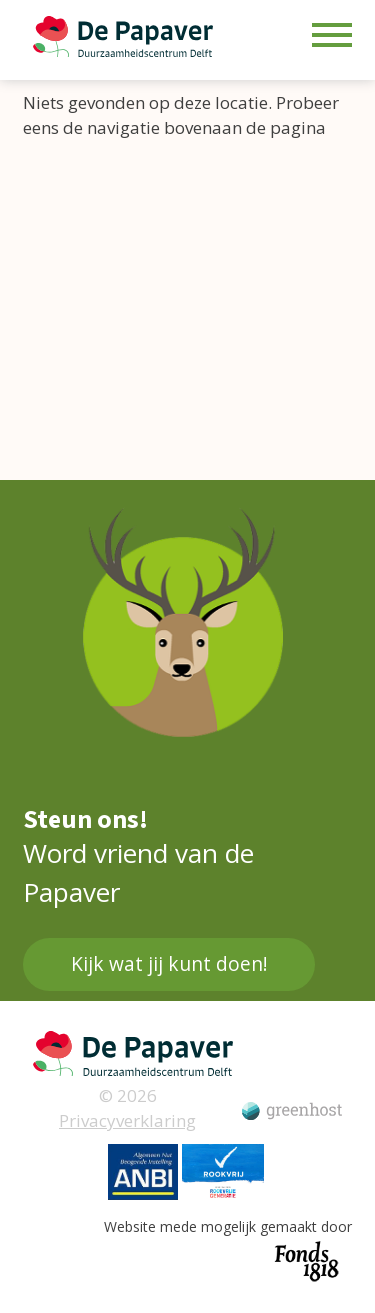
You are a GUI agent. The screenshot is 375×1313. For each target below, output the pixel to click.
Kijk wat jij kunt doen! (169, 964)
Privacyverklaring (127, 1120)
